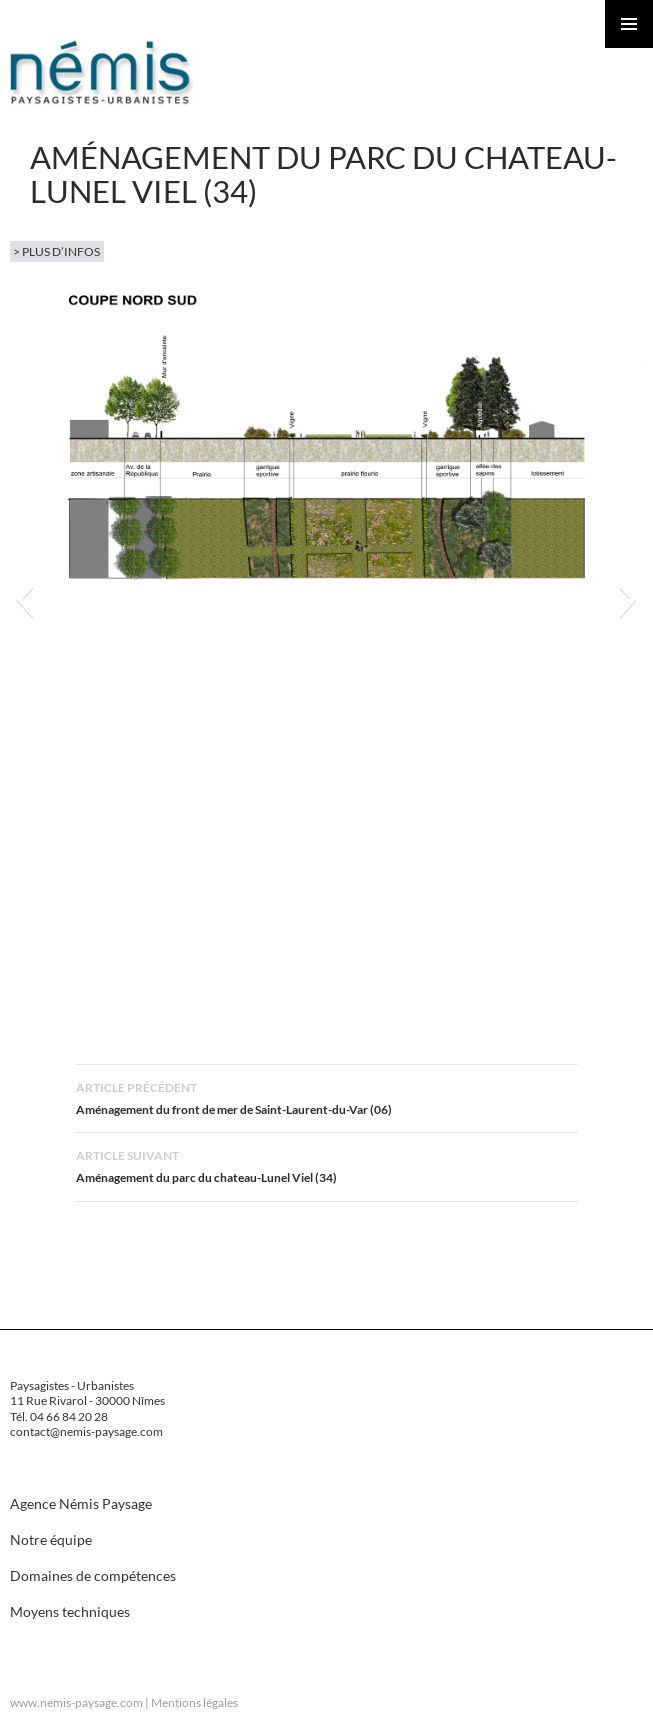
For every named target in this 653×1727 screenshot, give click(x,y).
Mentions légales (194, 1702)
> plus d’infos (56, 251)
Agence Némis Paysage (81, 1503)
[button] (24, 599)
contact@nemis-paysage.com (86, 1431)
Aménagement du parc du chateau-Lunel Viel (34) (327, 1164)
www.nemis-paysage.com (76, 1702)
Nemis (102, 72)
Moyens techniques (70, 1611)
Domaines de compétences (93, 1575)
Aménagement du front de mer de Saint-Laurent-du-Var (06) (327, 1096)
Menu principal (629, 24)
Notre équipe (51, 1539)
